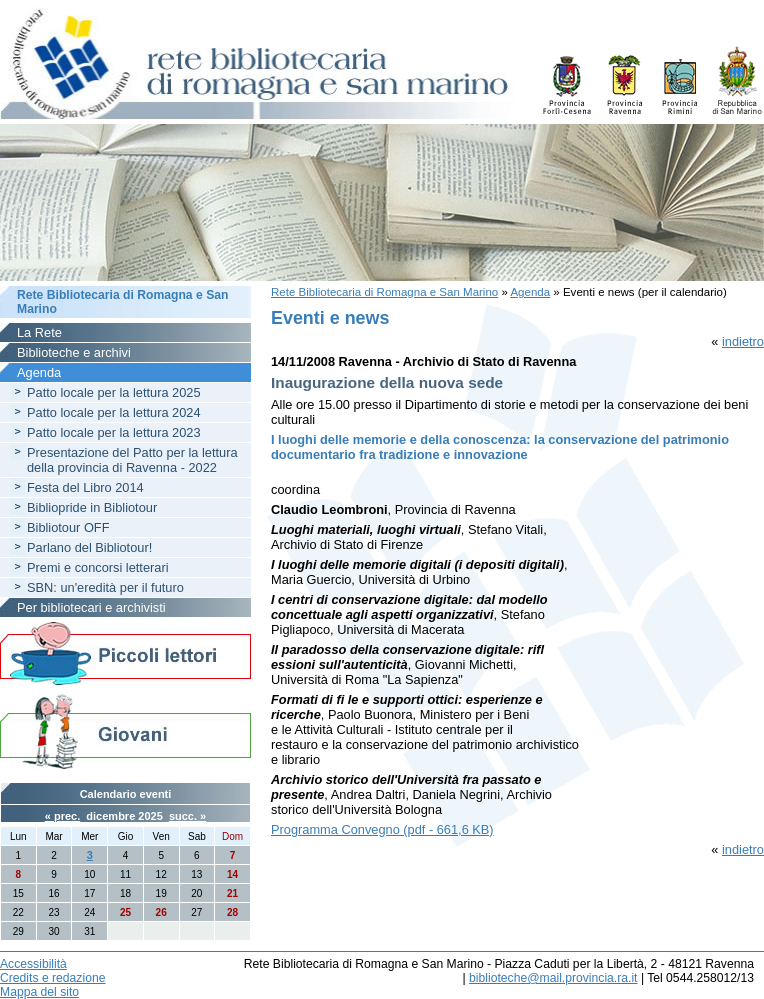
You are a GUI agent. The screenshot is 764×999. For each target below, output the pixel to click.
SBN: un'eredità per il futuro (105, 587)
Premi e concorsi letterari (98, 567)
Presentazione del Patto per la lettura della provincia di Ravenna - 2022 (132, 460)
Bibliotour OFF (68, 527)
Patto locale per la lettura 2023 (114, 432)
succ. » (187, 816)
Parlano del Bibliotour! (89, 547)
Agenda (530, 292)
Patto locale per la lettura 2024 (114, 412)
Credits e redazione (52, 978)
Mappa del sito (39, 992)
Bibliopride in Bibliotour (92, 507)
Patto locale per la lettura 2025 (114, 392)
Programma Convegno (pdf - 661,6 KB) (382, 829)
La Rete (39, 332)
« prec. (62, 816)
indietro (743, 341)
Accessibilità (33, 964)
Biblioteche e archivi (74, 352)
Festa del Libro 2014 (85, 487)
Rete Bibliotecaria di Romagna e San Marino (384, 292)
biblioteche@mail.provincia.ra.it (553, 978)
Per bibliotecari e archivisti (91, 607)
